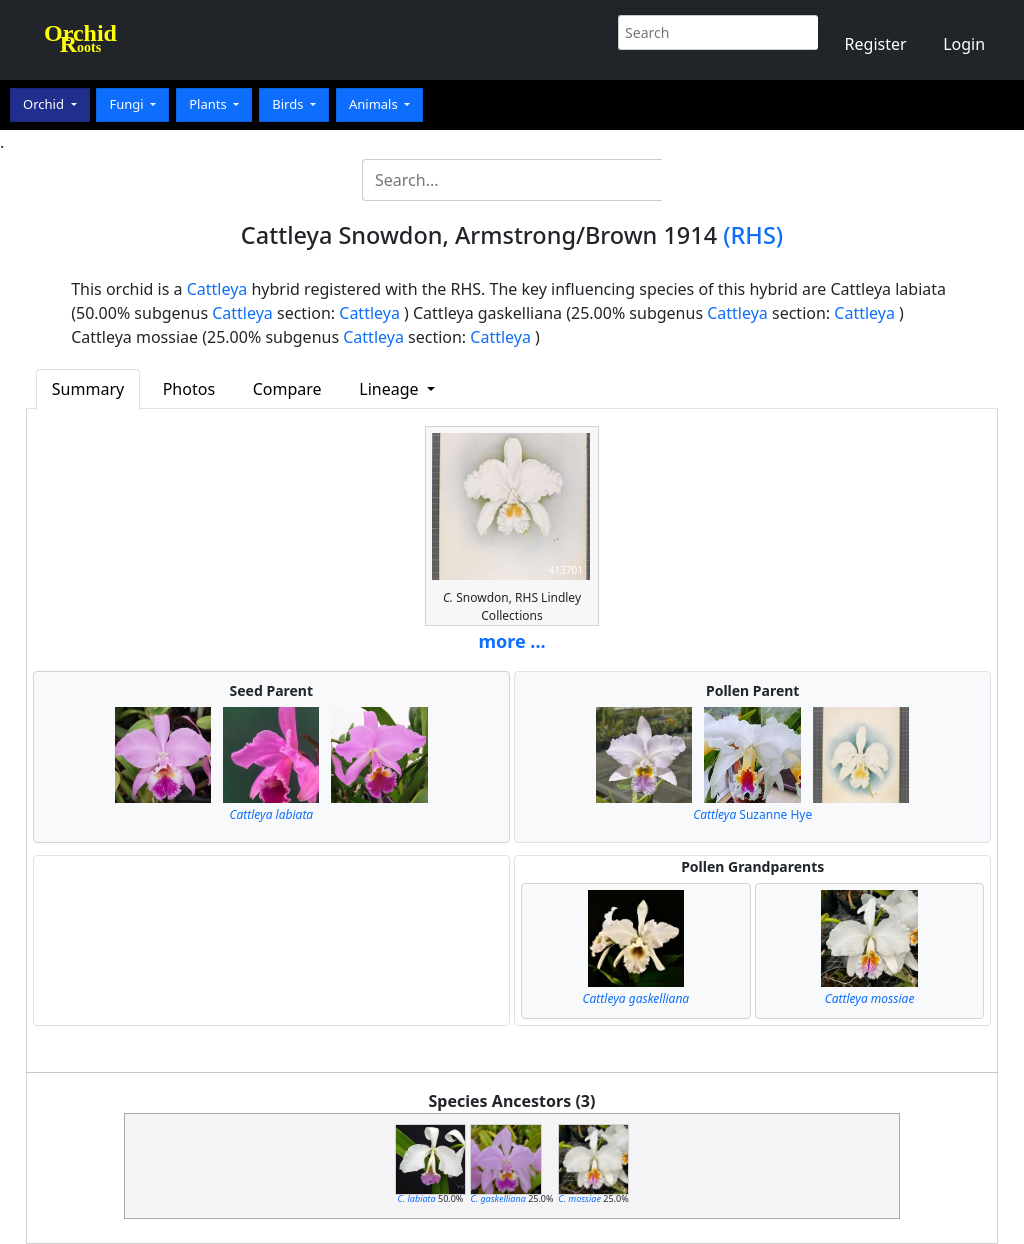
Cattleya (217, 289)
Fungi (128, 104)
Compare (287, 389)
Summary (88, 389)
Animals (375, 104)
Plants (209, 104)
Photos (189, 389)
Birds (289, 104)
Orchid (45, 104)
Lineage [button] (390, 389)
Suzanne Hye (752, 814)
